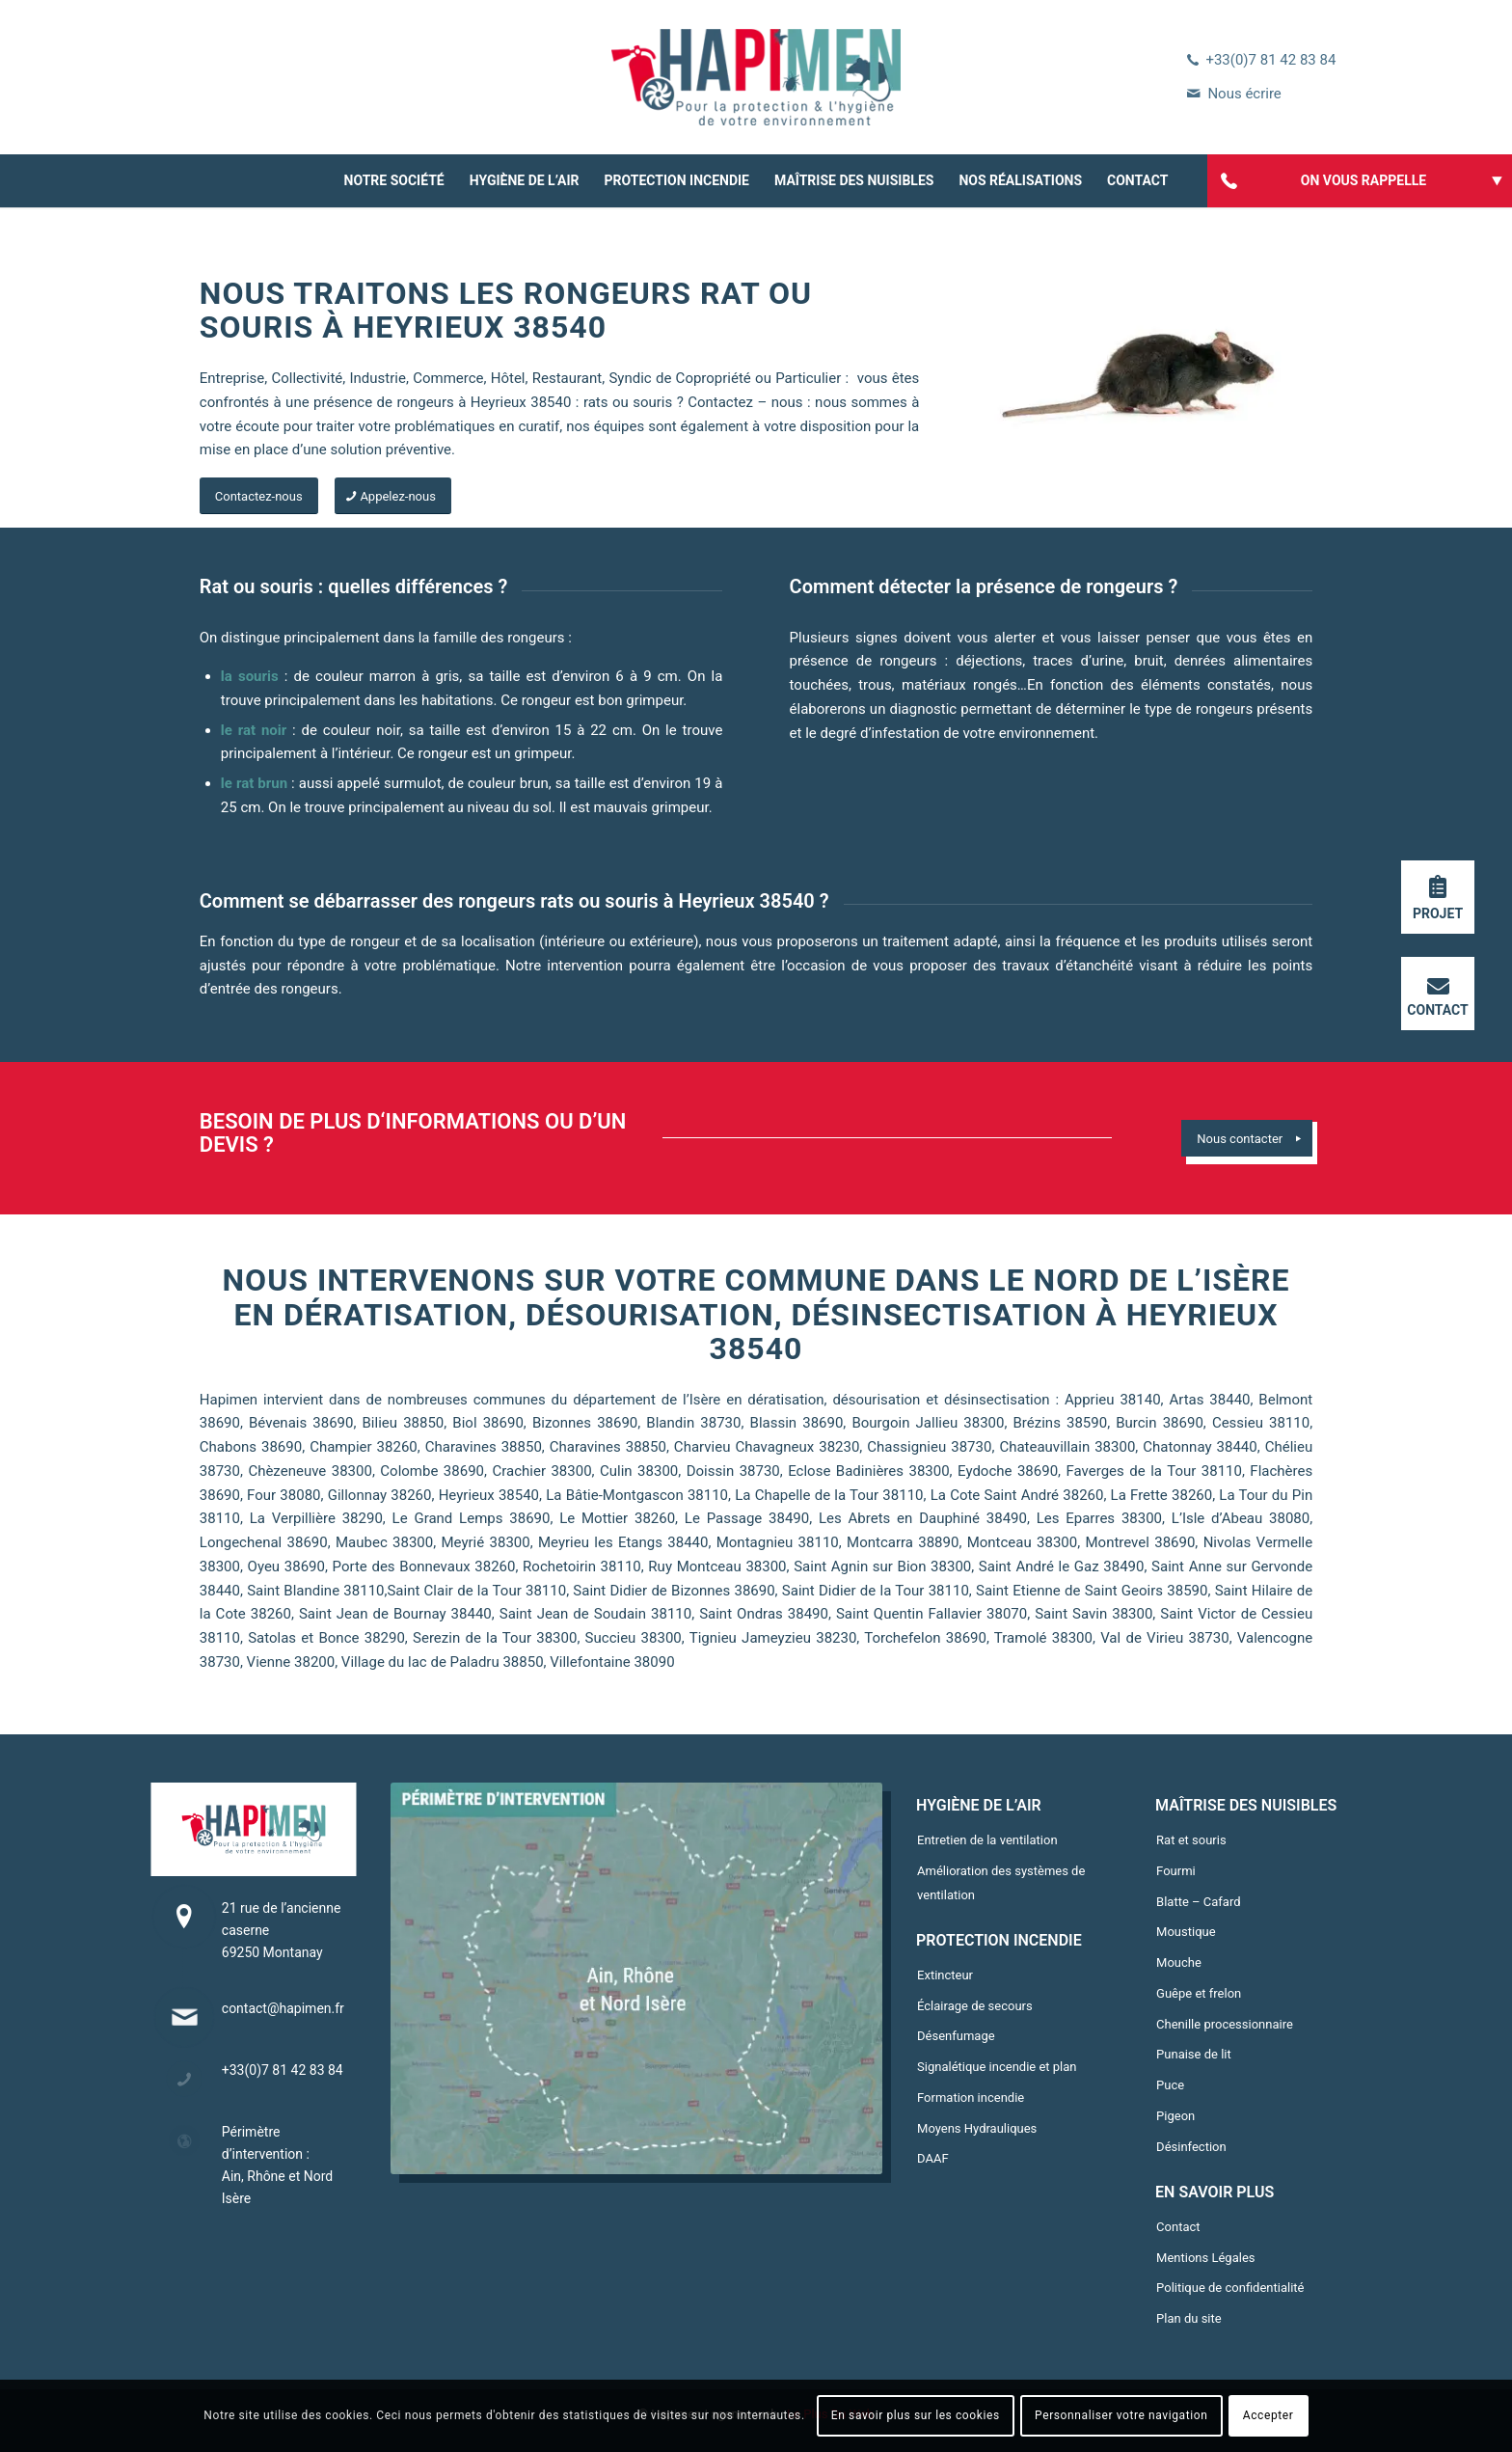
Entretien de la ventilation (987, 1840)
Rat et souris (1191, 1840)
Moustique (1186, 1931)
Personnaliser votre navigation (1121, 2415)
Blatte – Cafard (1198, 1901)
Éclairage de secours (975, 2006)
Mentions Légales (1205, 2257)
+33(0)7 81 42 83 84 (1270, 59)
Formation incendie (970, 2097)
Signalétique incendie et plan (996, 2066)
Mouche (1179, 1962)
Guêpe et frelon (1198, 1993)
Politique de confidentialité (1230, 2287)
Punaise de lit (1193, 2054)
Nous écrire (1244, 93)
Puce (1170, 2085)
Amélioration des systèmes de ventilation (1001, 1883)
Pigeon (1175, 2116)
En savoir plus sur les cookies (915, 2415)
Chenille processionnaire (1224, 2024)
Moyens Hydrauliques (977, 2128)
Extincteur (945, 1975)
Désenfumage (956, 2036)
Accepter (1268, 2415)
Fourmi (1176, 1871)
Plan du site (1189, 2318)
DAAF (933, 2158)
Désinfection (1191, 2146)
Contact (1178, 2227)
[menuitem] (394, 180)
